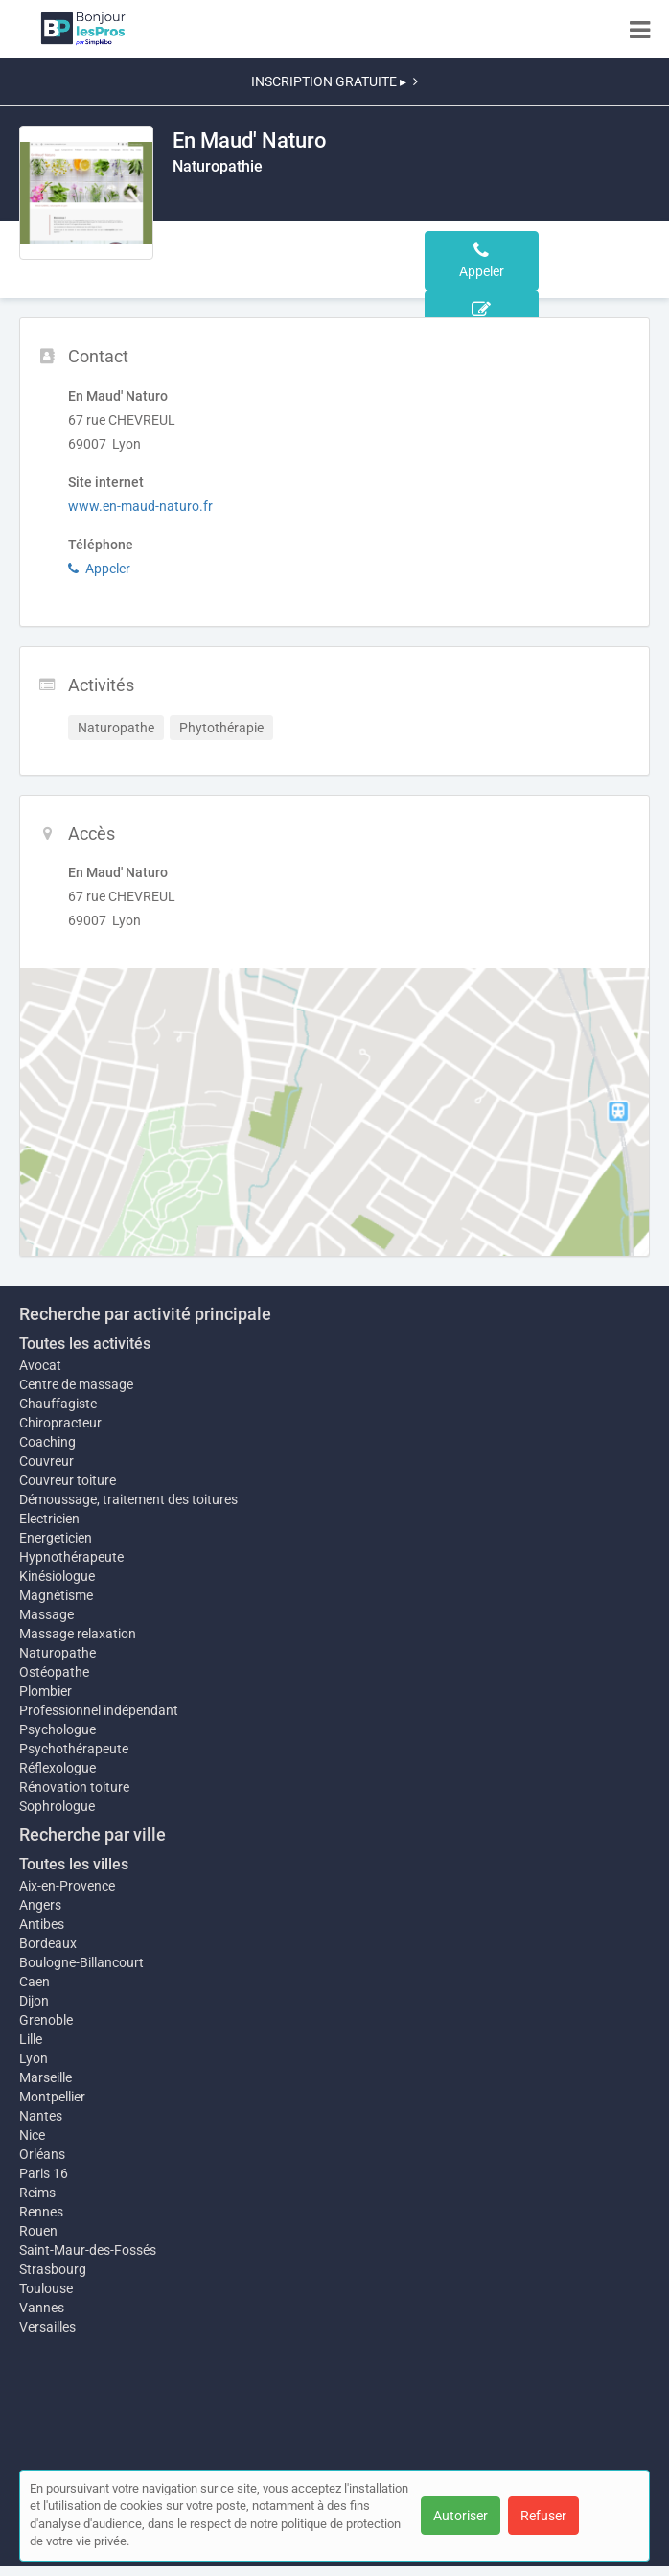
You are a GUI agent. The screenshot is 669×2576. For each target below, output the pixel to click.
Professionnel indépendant (98, 1710)
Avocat (40, 1365)
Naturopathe (57, 1652)
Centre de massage (76, 1384)
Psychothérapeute (73, 1748)
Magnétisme (56, 1595)
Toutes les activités (84, 1343)
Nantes (40, 2115)
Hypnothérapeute (71, 1557)
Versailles (47, 2326)
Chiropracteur (60, 1422)
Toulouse (46, 2288)
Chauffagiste (58, 1403)
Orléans (42, 2154)
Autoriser (460, 2515)
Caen (34, 1981)
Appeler (99, 568)
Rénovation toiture (74, 1787)
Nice (32, 2135)
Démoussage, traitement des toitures (128, 1499)
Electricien (49, 1518)
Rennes (41, 2211)
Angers (40, 1905)
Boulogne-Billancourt (81, 1962)
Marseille (45, 2077)
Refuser (543, 2515)
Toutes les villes (73, 1864)
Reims (37, 2192)
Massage (46, 1614)
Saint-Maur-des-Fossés (87, 2250)
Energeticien (55, 1537)
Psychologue (57, 1729)
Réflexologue (57, 1767)
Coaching (47, 1442)
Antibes (41, 1924)
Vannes (41, 2307)
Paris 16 (43, 2173)
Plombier (45, 1691)
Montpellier (52, 2096)
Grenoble (46, 2020)
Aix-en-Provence (67, 1885)
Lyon (33, 2058)
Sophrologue (57, 1806)
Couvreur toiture (67, 1480)
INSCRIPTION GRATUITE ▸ (334, 81)
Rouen (38, 2231)
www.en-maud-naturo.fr (140, 506)
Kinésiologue (57, 1576)
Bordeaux (48, 1943)
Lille (30, 2039)
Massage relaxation (77, 1633)
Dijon (34, 2000)
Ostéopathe (54, 1672)
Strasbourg (52, 2269)
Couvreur (46, 1461)
